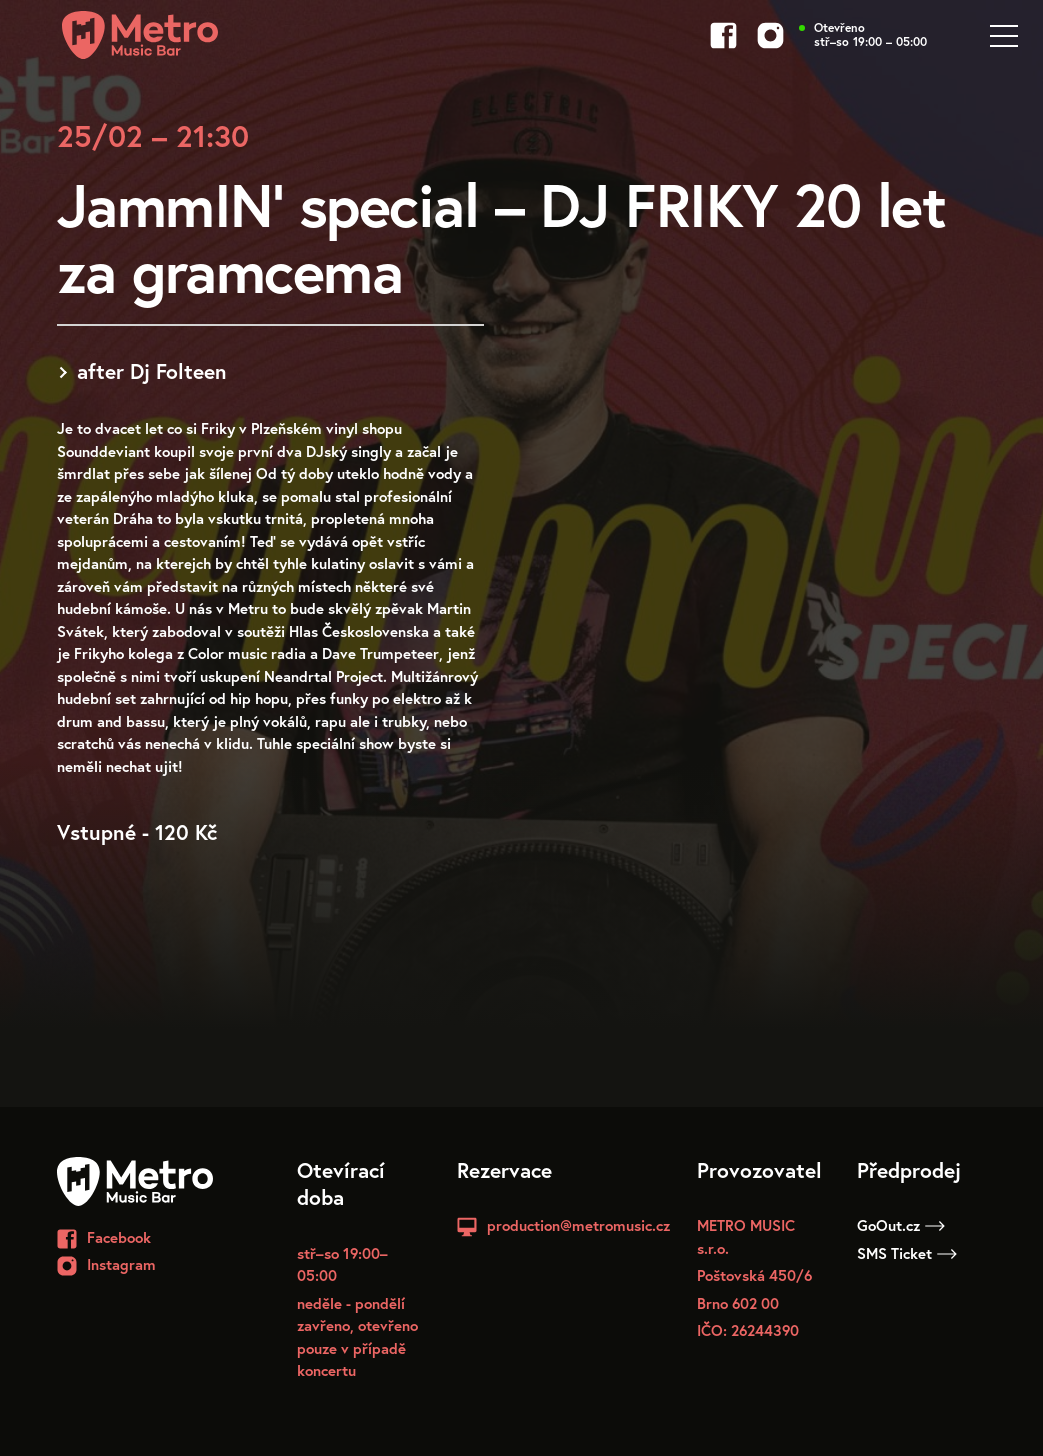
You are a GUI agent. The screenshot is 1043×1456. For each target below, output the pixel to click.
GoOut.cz (901, 1225)
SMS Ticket (907, 1253)
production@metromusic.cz (578, 1225)
